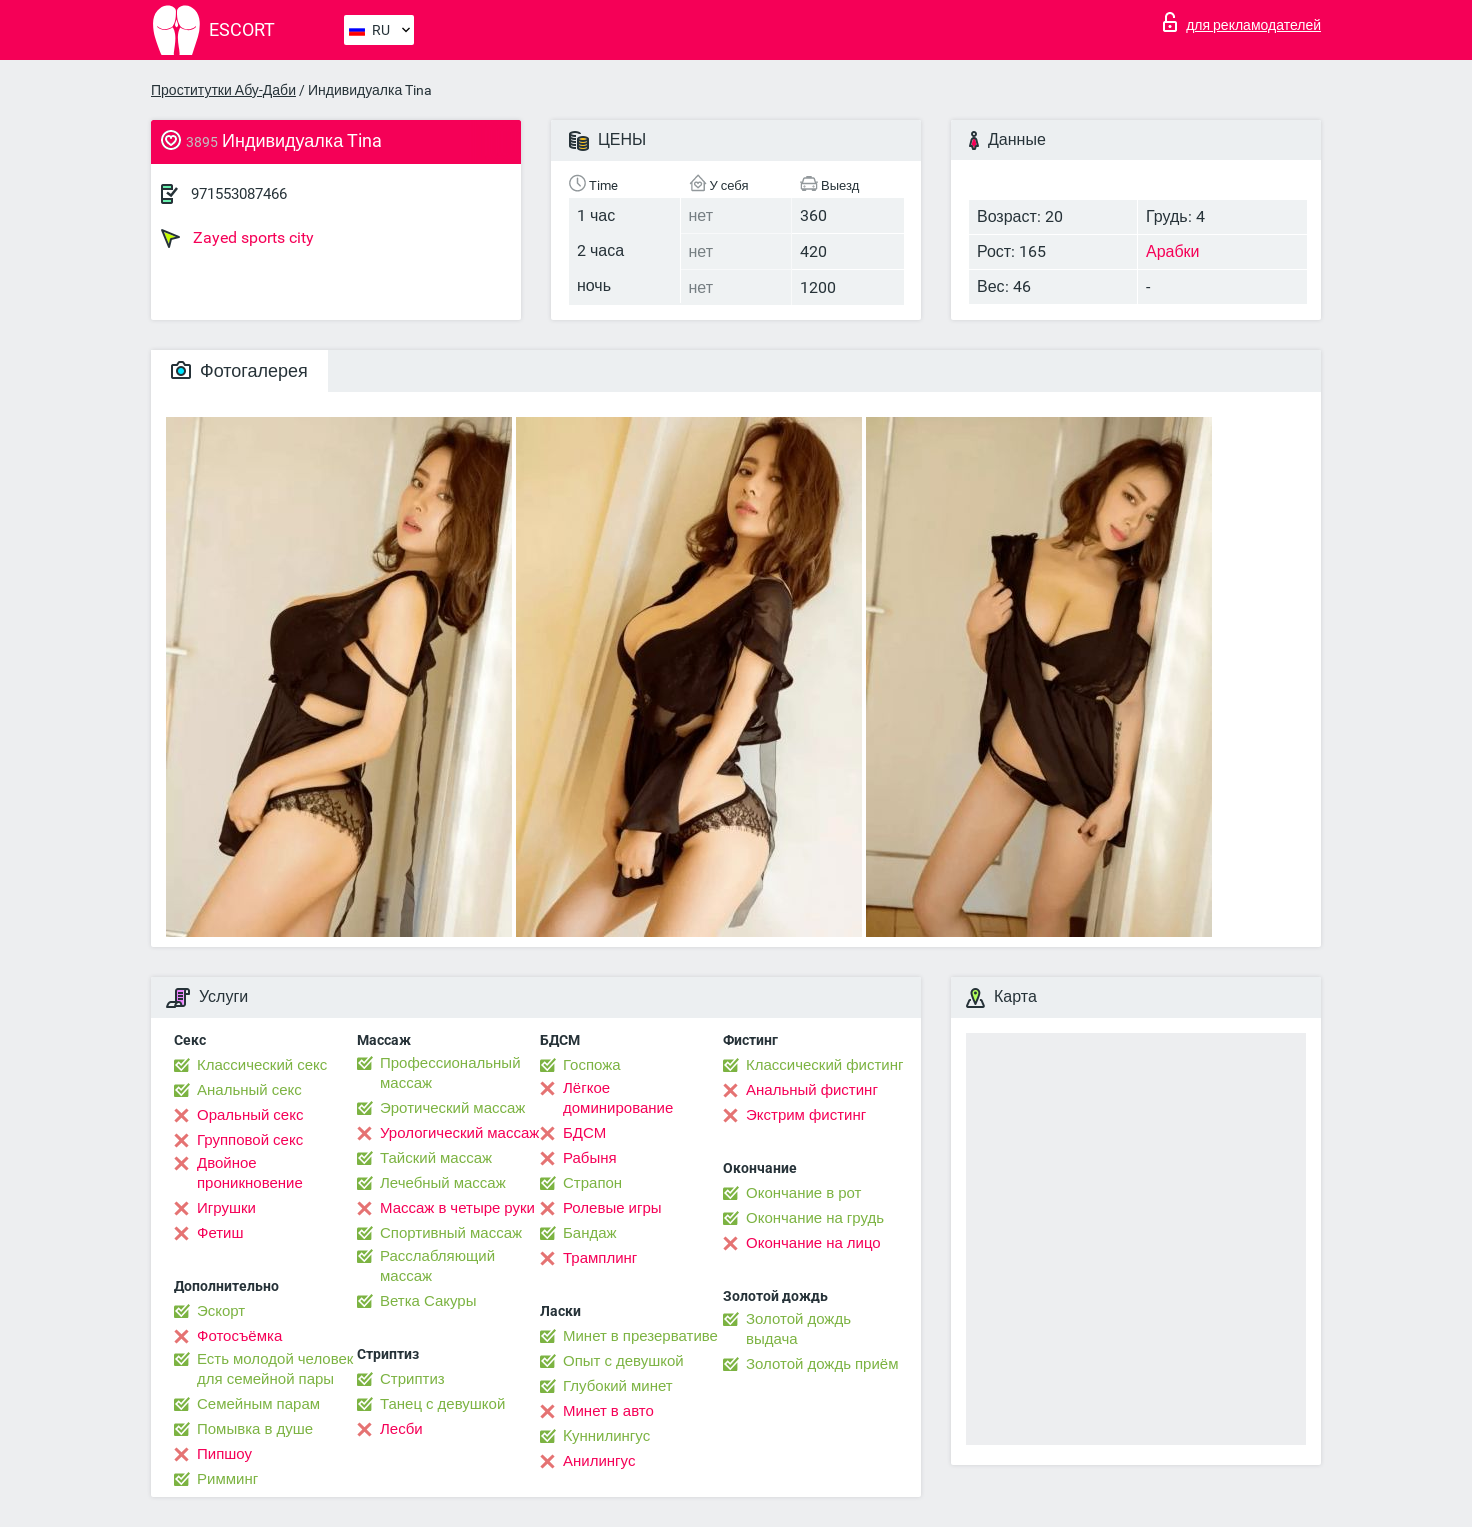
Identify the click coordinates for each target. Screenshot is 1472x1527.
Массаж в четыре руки (457, 1208)
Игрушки (226, 1208)
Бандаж (590, 1233)
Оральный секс (250, 1115)
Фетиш (220, 1233)
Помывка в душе (255, 1429)
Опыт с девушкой (623, 1361)
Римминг (227, 1479)
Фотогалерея (239, 370)
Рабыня (590, 1158)
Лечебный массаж (443, 1183)
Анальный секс (249, 1090)
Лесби (401, 1429)
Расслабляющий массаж (437, 1266)
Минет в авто (608, 1411)
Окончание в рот (803, 1193)
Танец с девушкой (442, 1404)
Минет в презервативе (640, 1336)
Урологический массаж (459, 1133)
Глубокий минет (618, 1386)
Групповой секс (250, 1140)
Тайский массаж (436, 1158)
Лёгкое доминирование (618, 1098)
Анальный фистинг (812, 1090)
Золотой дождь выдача (798, 1329)
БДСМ (584, 1133)
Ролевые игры (612, 1208)
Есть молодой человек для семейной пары (275, 1369)
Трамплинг (600, 1258)
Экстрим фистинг (806, 1115)
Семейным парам (258, 1404)
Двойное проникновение (250, 1173)
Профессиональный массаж (450, 1073)
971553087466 (239, 194)
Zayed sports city (237, 238)
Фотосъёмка (239, 1336)
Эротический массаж (452, 1108)
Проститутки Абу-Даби (223, 90)
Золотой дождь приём (822, 1364)
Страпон (592, 1183)
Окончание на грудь (815, 1218)
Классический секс (262, 1065)
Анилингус (599, 1461)
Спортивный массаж (451, 1233)
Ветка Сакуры (428, 1301)
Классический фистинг (824, 1065)
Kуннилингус (606, 1436)
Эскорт (221, 1311)
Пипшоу (224, 1454)
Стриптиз (412, 1379)
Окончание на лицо (813, 1243)
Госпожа (592, 1065)
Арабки (1173, 251)
